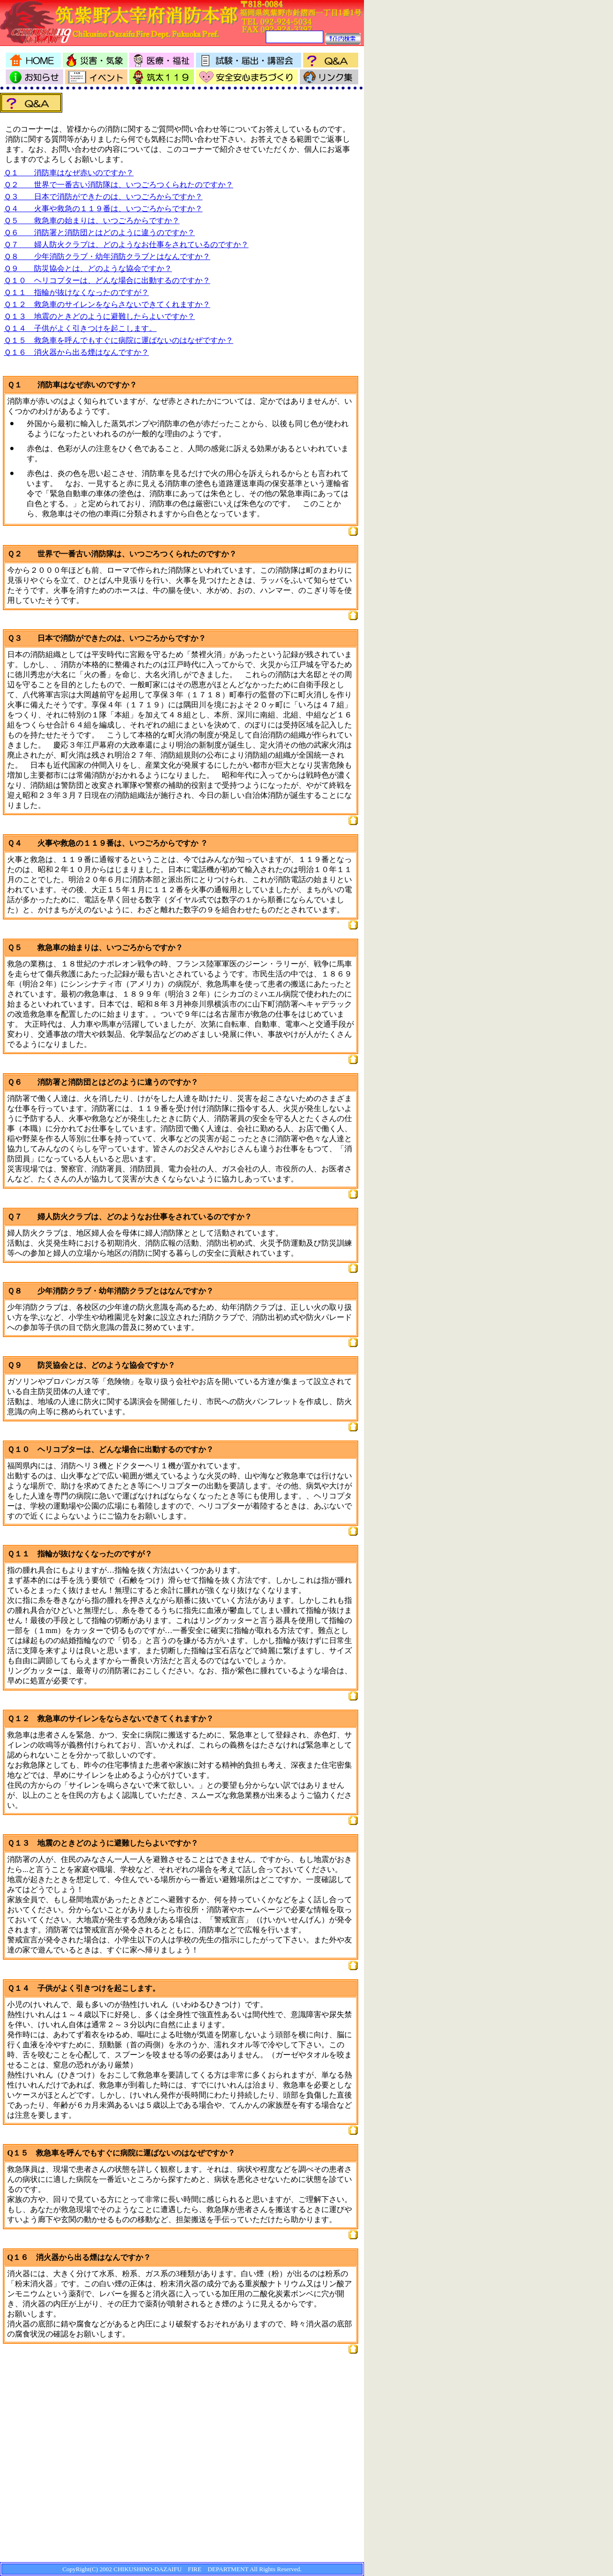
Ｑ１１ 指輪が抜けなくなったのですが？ (76, 292)
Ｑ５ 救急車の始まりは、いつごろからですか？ (92, 220)
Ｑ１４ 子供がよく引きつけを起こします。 (80, 328)
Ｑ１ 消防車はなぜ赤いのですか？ (69, 173)
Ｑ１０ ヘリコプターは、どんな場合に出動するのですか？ (107, 280)
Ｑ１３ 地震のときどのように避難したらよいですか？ (99, 316)
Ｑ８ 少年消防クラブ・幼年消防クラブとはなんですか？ (107, 256)
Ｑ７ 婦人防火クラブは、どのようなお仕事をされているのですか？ (126, 244)
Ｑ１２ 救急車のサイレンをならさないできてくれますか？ (107, 304)
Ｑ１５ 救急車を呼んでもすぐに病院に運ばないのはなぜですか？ (118, 340)
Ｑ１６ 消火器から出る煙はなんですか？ (76, 352)
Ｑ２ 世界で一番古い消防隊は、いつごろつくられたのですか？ (118, 185)
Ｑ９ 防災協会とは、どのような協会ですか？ (88, 268)
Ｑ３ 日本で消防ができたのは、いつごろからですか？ (103, 197)
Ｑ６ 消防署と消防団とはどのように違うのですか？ (99, 232)
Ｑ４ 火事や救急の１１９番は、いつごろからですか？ (103, 208)
